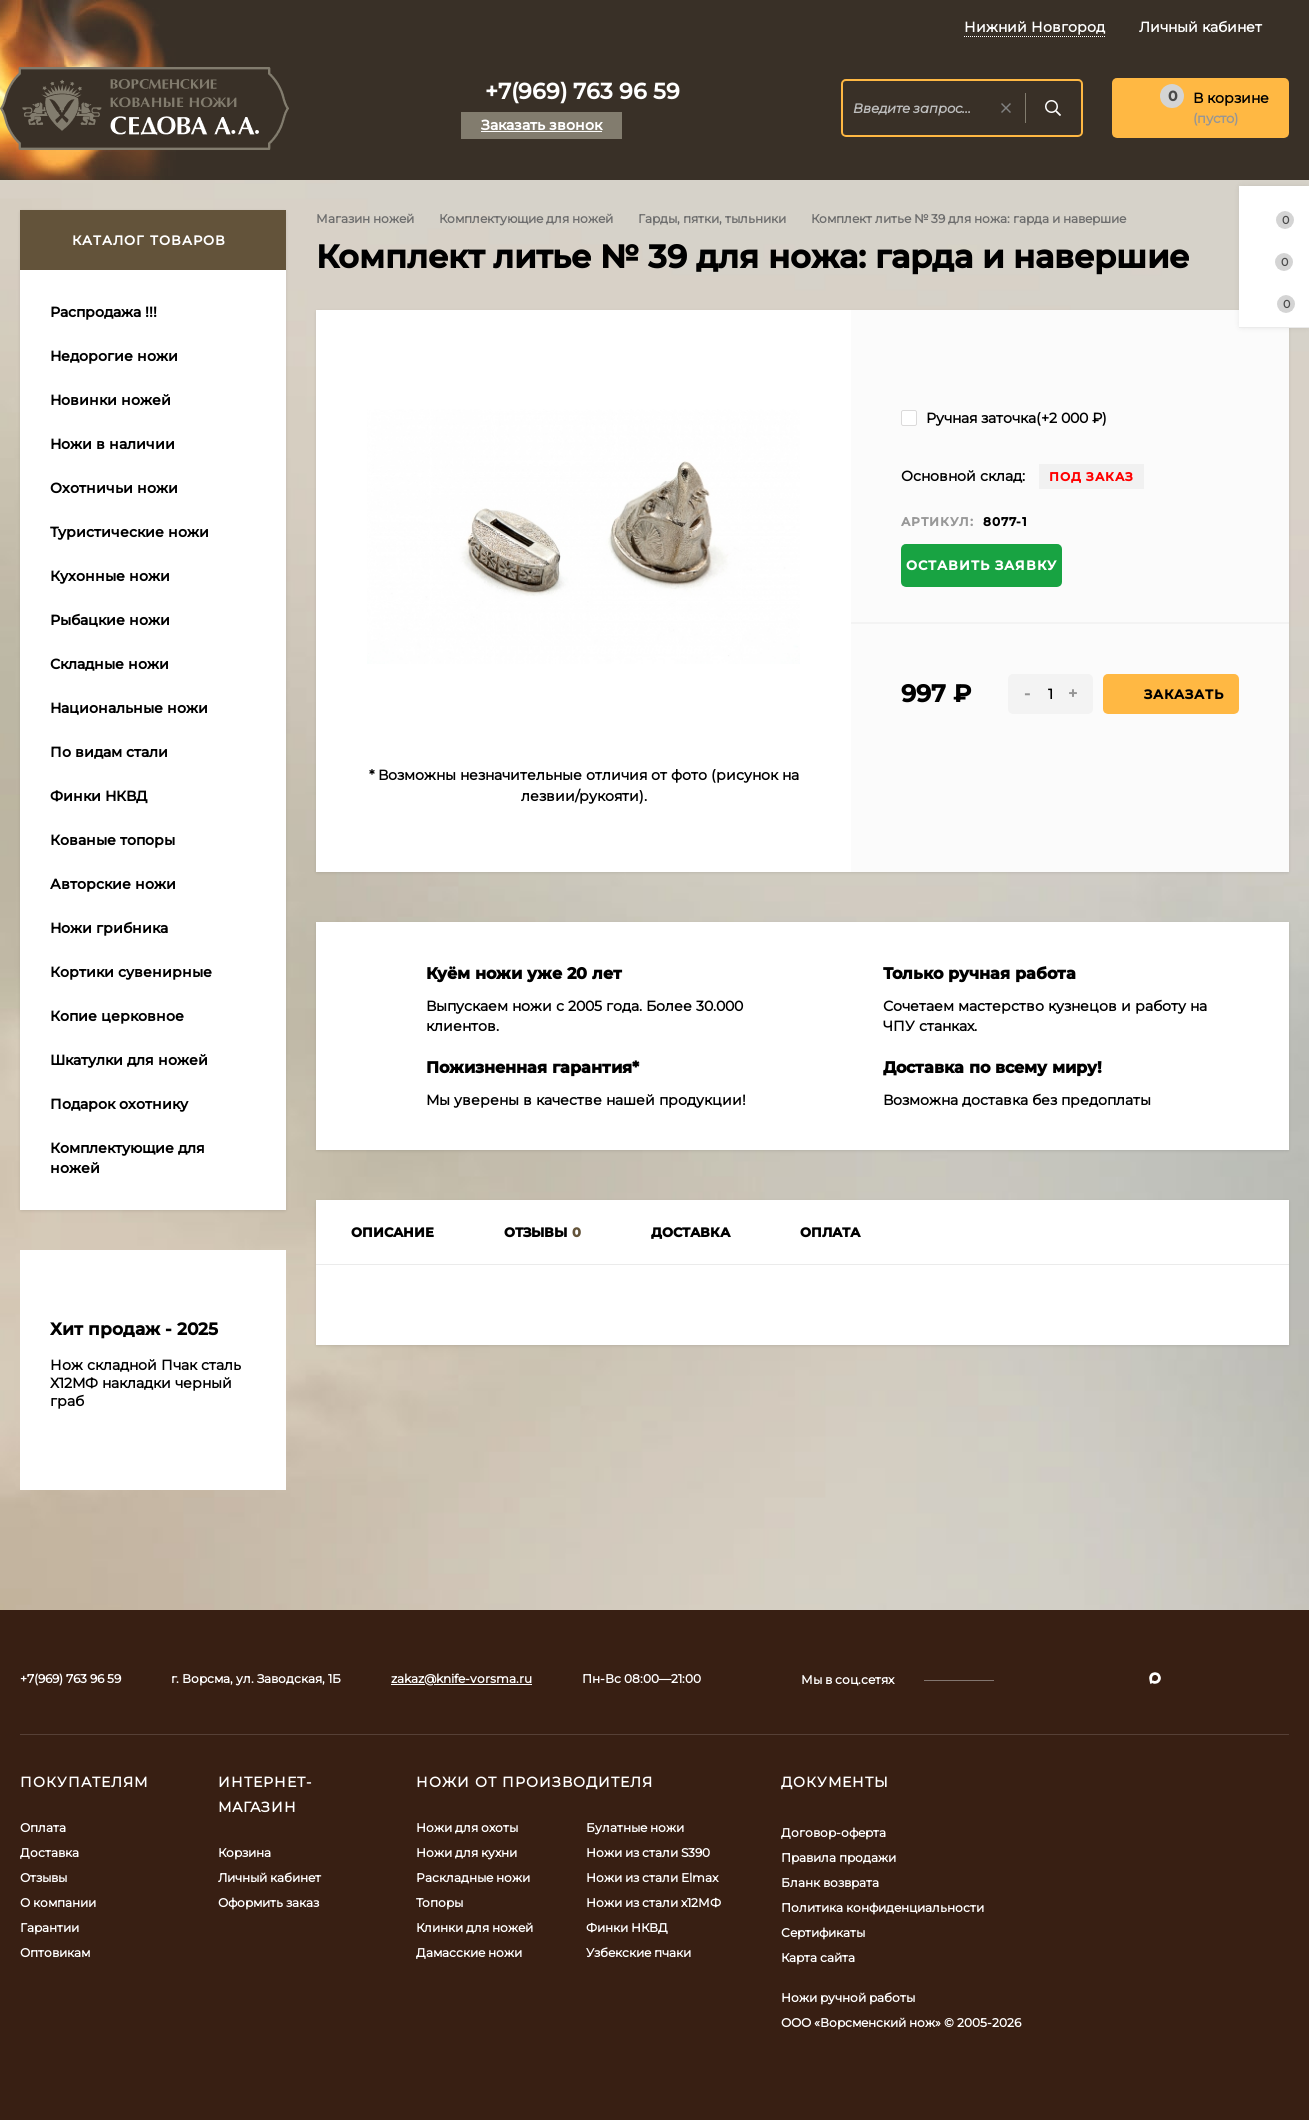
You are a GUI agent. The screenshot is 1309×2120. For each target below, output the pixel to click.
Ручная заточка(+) (1004, 418)
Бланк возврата (830, 1882)
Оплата (43, 1827)
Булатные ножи (635, 1827)
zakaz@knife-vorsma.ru (461, 1678)
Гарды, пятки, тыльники (712, 218)
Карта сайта (818, 1957)
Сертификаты (823, 1932)
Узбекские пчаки (638, 1952)
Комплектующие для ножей (526, 218)
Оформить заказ (268, 1902)
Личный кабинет (269, 1877)
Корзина (244, 1852)
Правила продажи (838, 1857)
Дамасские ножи (469, 1952)
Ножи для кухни (466, 1852)
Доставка (49, 1852)
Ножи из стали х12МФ (653, 1902)
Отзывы (43, 1877)
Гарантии (49, 1927)
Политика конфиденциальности (882, 1907)
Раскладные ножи (473, 1877)
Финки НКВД (627, 1927)
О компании (58, 1902)
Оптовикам (55, 1952)
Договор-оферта (833, 1832)
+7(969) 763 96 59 (582, 91)
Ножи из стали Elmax (652, 1877)
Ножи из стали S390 (648, 1852)
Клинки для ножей (474, 1927)
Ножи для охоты (467, 1827)
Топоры (439, 1902)
